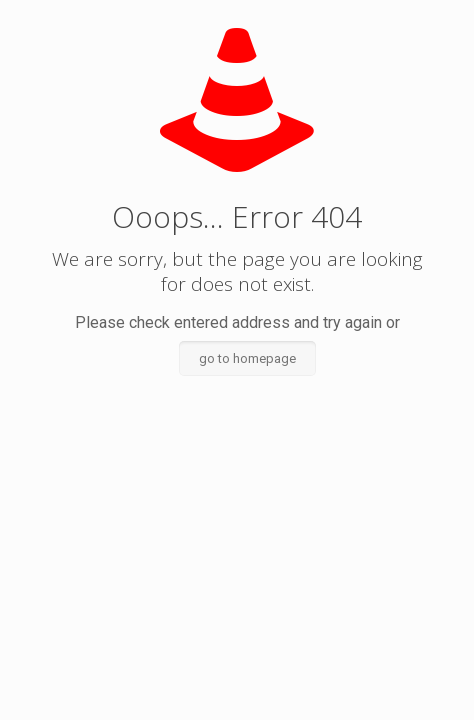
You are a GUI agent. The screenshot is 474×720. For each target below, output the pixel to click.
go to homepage (247, 358)
